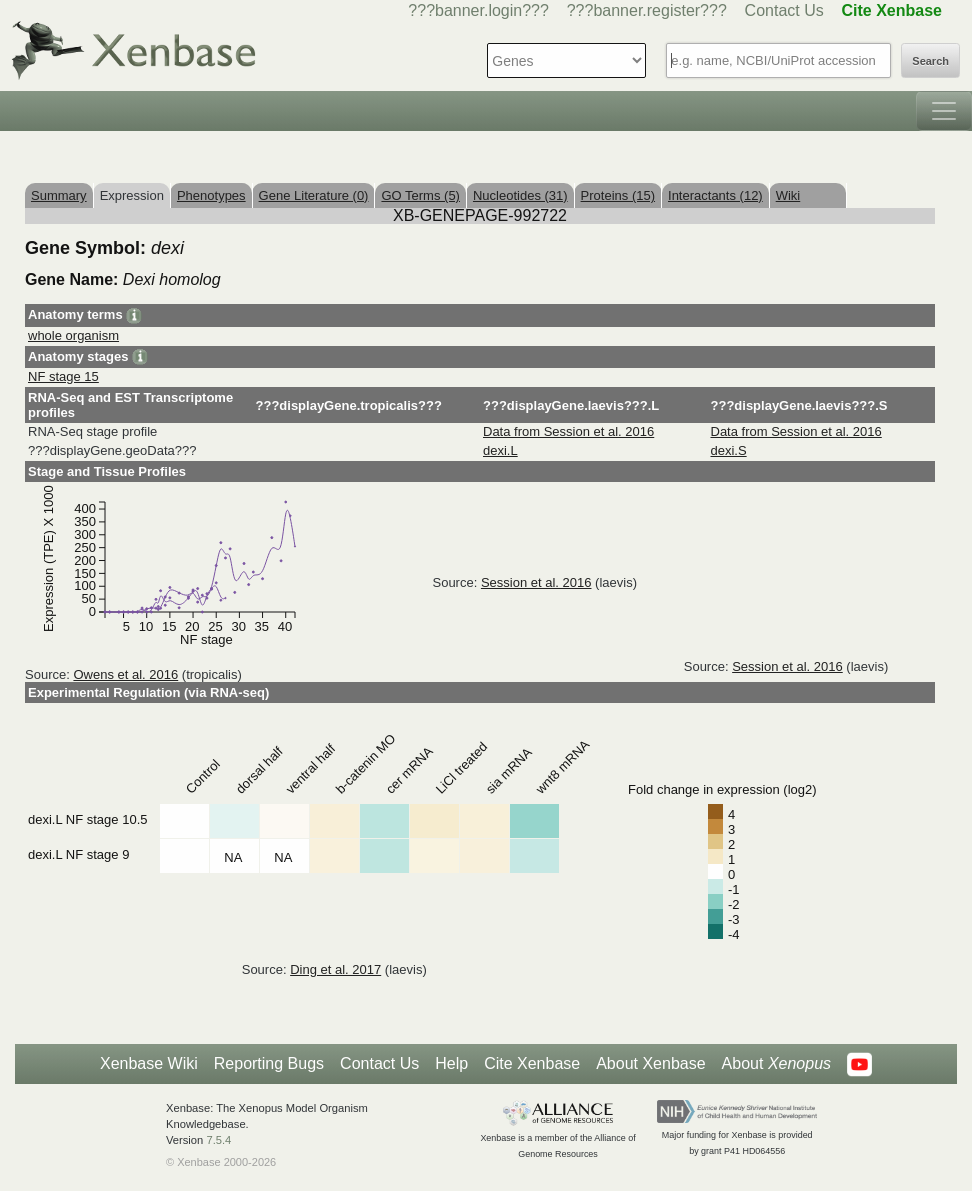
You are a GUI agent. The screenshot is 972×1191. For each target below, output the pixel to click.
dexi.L (500, 450)
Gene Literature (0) (314, 195)
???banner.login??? (478, 10)
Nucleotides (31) (520, 195)
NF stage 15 (63, 376)
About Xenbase (650, 1063)
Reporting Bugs (269, 1063)
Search (930, 61)
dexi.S (729, 450)
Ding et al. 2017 (335, 969)
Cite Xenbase (532, 1063)
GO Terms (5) (420, 195)
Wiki (788, 195)
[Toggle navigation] (944, 111)
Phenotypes (211, 195)
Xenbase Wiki (149, 1063)
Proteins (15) (618, 195)
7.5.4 (218, 1140)
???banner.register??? (647, 10)
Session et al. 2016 (536, 582)
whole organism (73, 335)
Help (451, 1063)
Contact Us (784, 10)
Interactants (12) (715, 195)
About (776, 1064)
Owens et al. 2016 (125, 674)
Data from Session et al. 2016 (568, 431)
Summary (59, 195)
